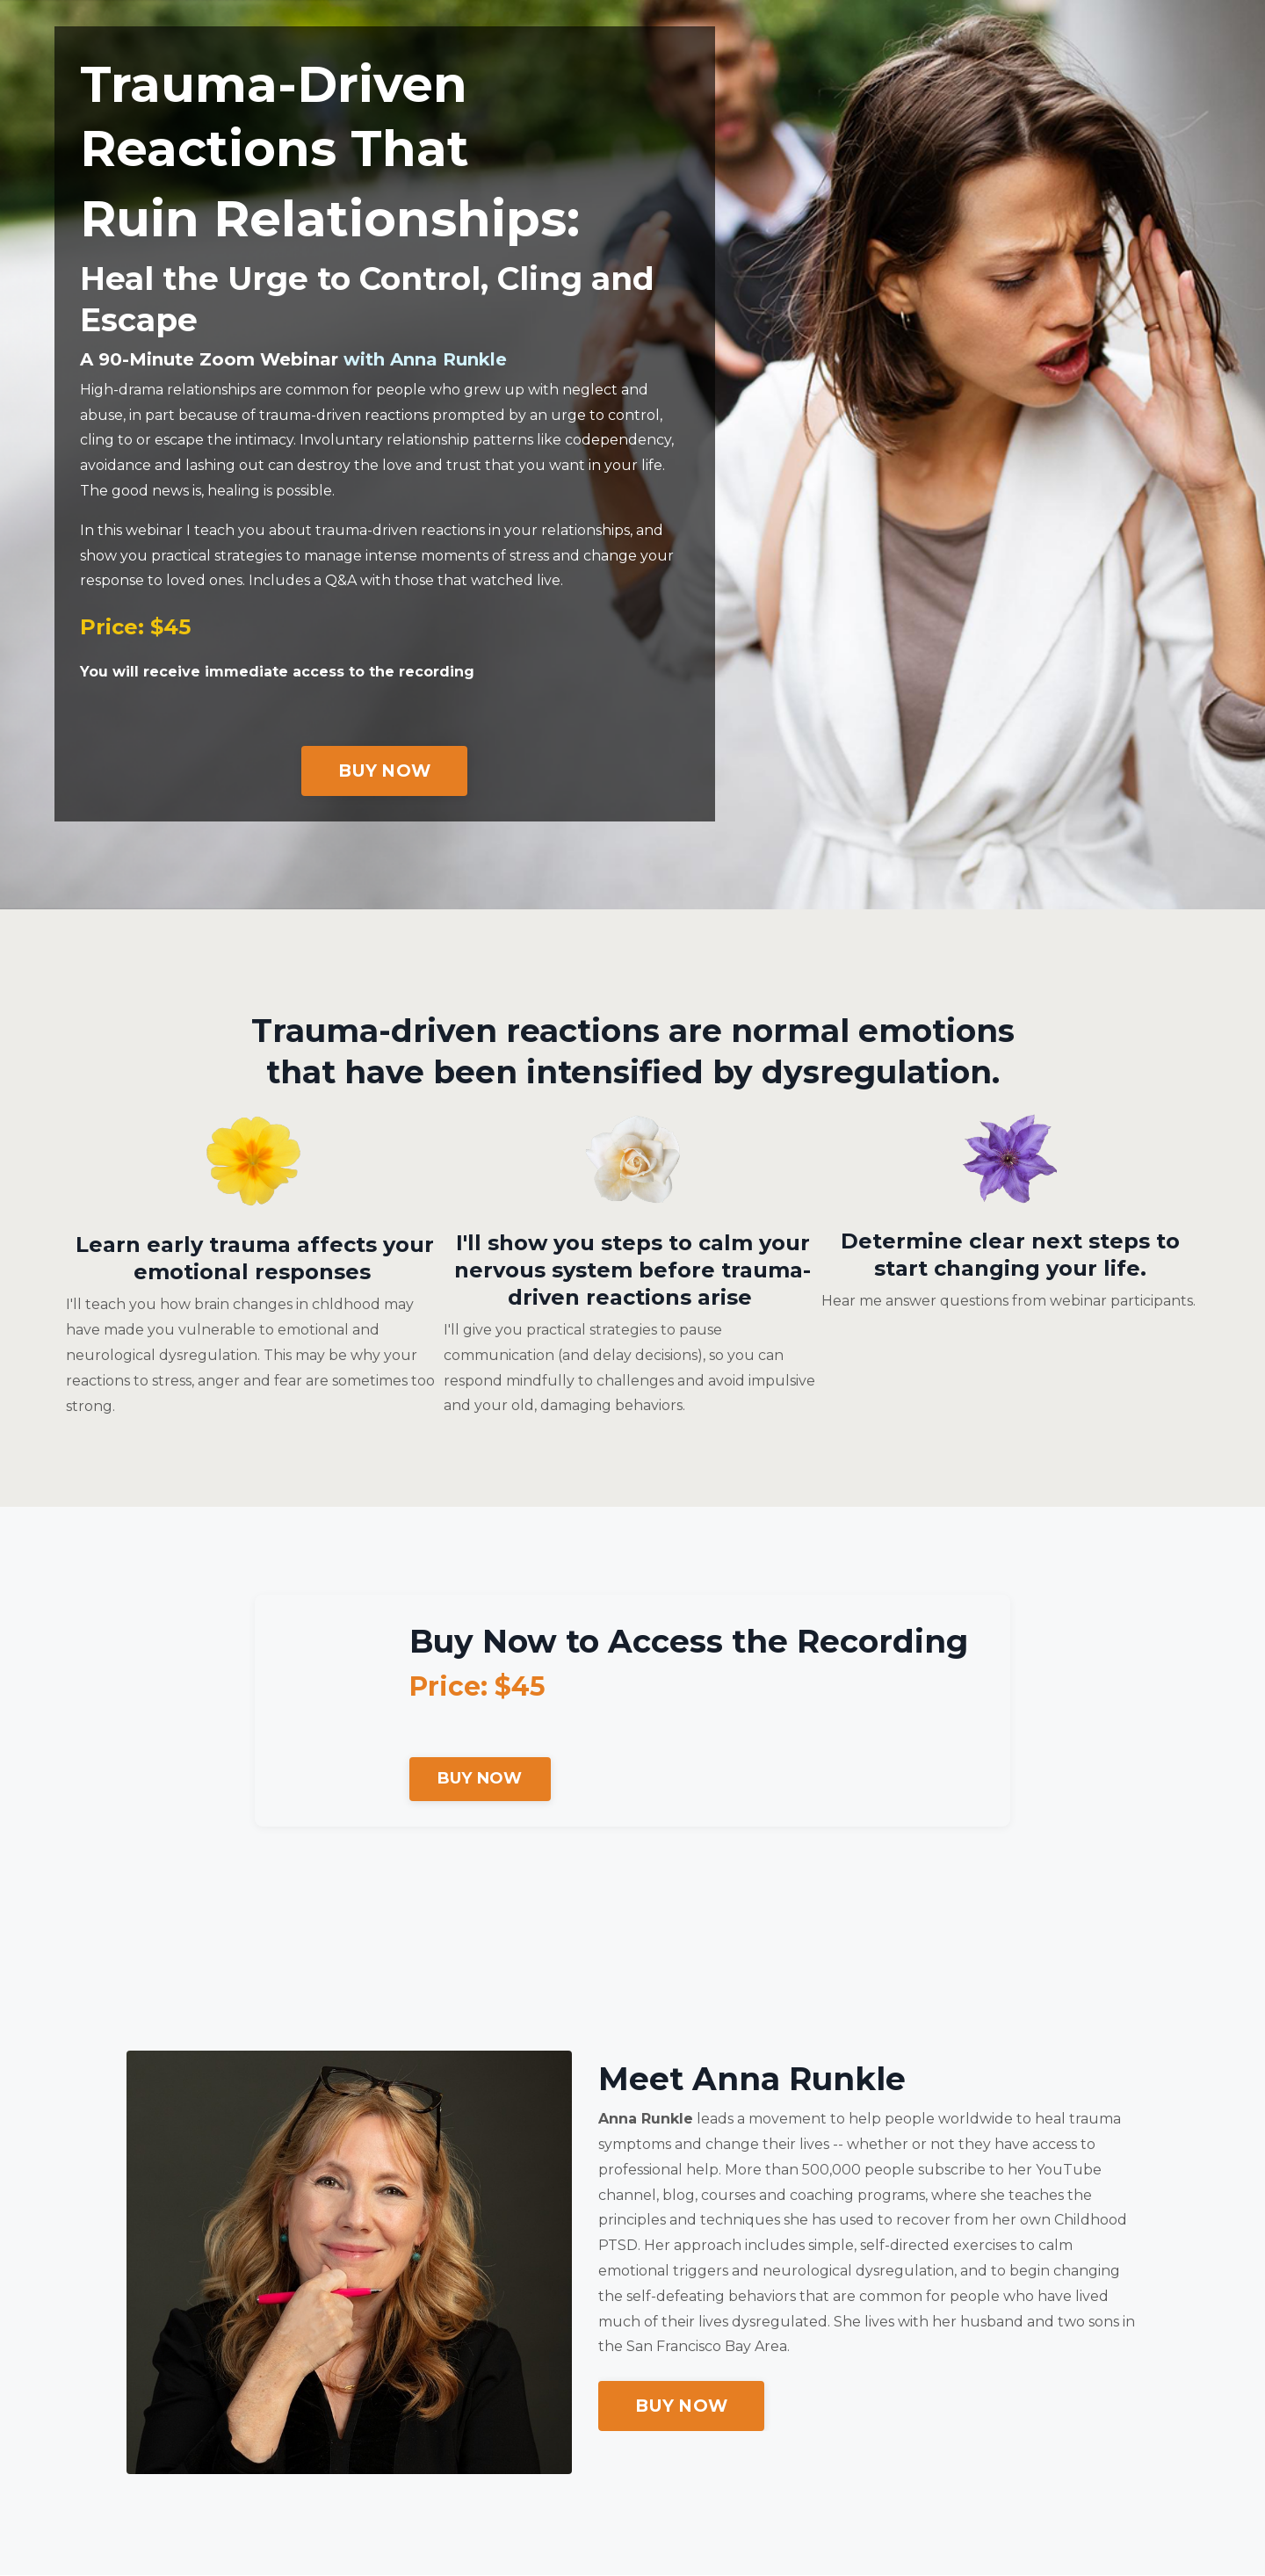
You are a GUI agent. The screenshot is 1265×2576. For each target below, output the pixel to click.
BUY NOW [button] (384, 770)
